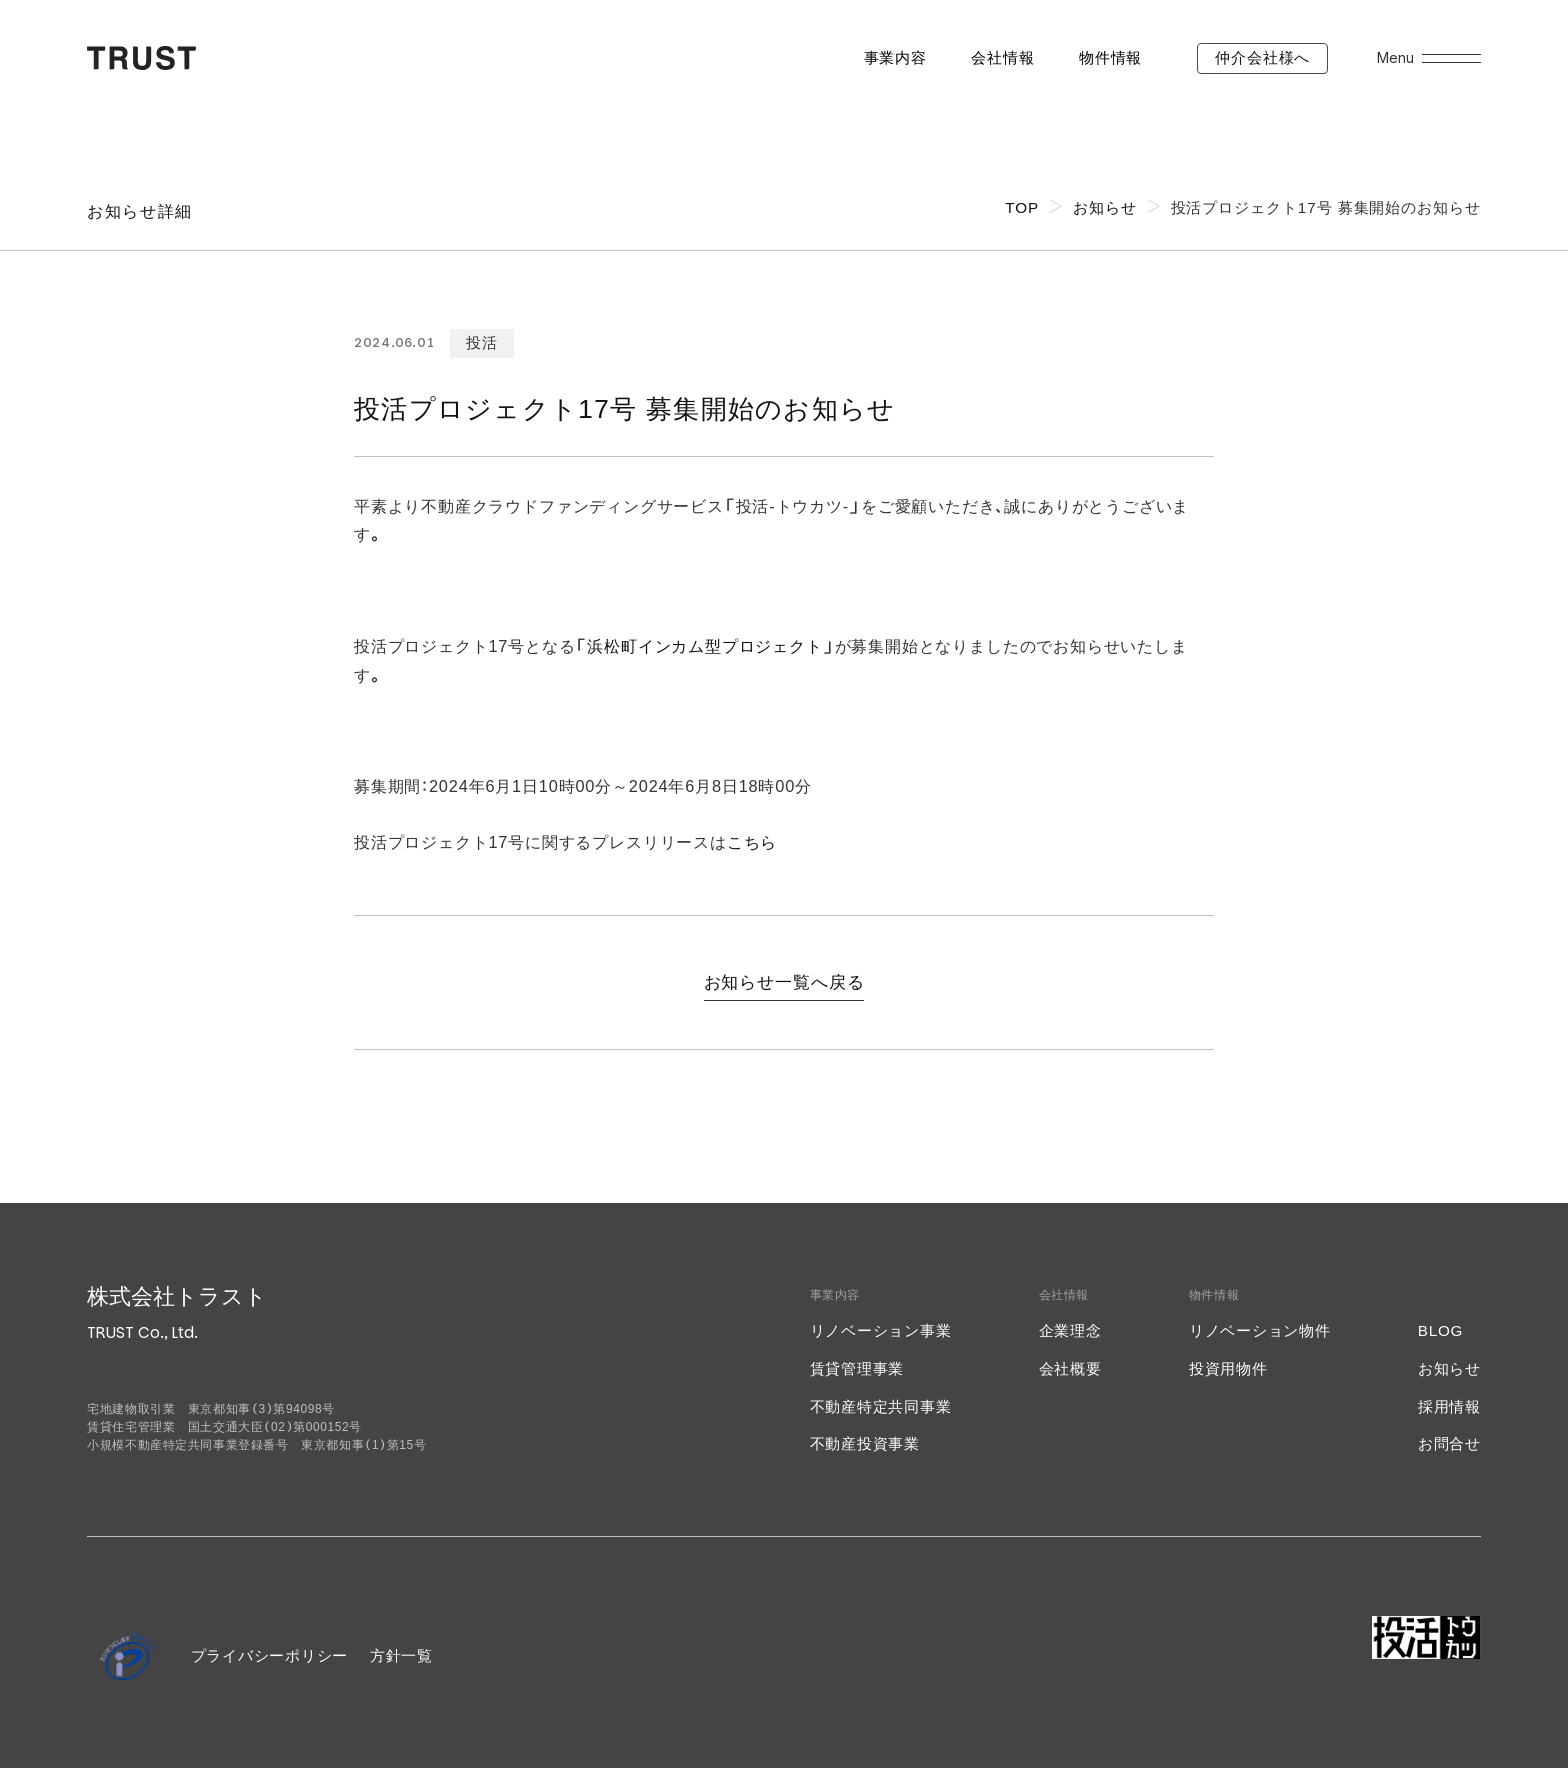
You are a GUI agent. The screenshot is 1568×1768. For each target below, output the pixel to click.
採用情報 (1449, 1406)
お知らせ (1449, 1368)
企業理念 (1070, 1330)
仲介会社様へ (1262, 57)
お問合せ (1449, 1443)
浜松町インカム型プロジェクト (704, 646)
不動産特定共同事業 (881, 1406)
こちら (752, 842)
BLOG (1440, 1330)
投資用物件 (1228, 1368)
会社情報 (1002, 57)
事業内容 (895, 57)
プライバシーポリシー (270, 1655)
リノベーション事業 (881, 1330)
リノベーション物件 (1260, 1330)
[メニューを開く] (1451, 58)
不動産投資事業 (865, 1443)
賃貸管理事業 (857, 1368)
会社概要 (1070, 1368)
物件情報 (1110, 57)
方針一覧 (401, 1655)
